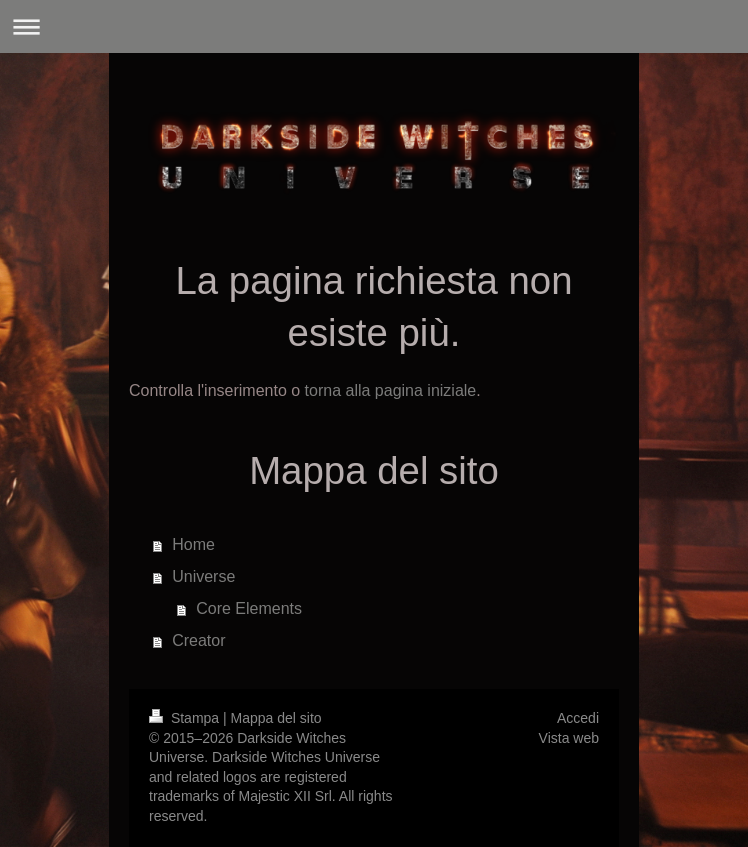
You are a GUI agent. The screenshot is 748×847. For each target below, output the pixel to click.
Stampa (186, 718)
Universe (203, 576)
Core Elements (249, 608)
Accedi (578, 718)
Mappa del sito (276, 718)
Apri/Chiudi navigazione (374, 26)
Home (193, 544)
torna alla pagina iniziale (391, 390)
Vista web (569, 738)
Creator (198, 640)
